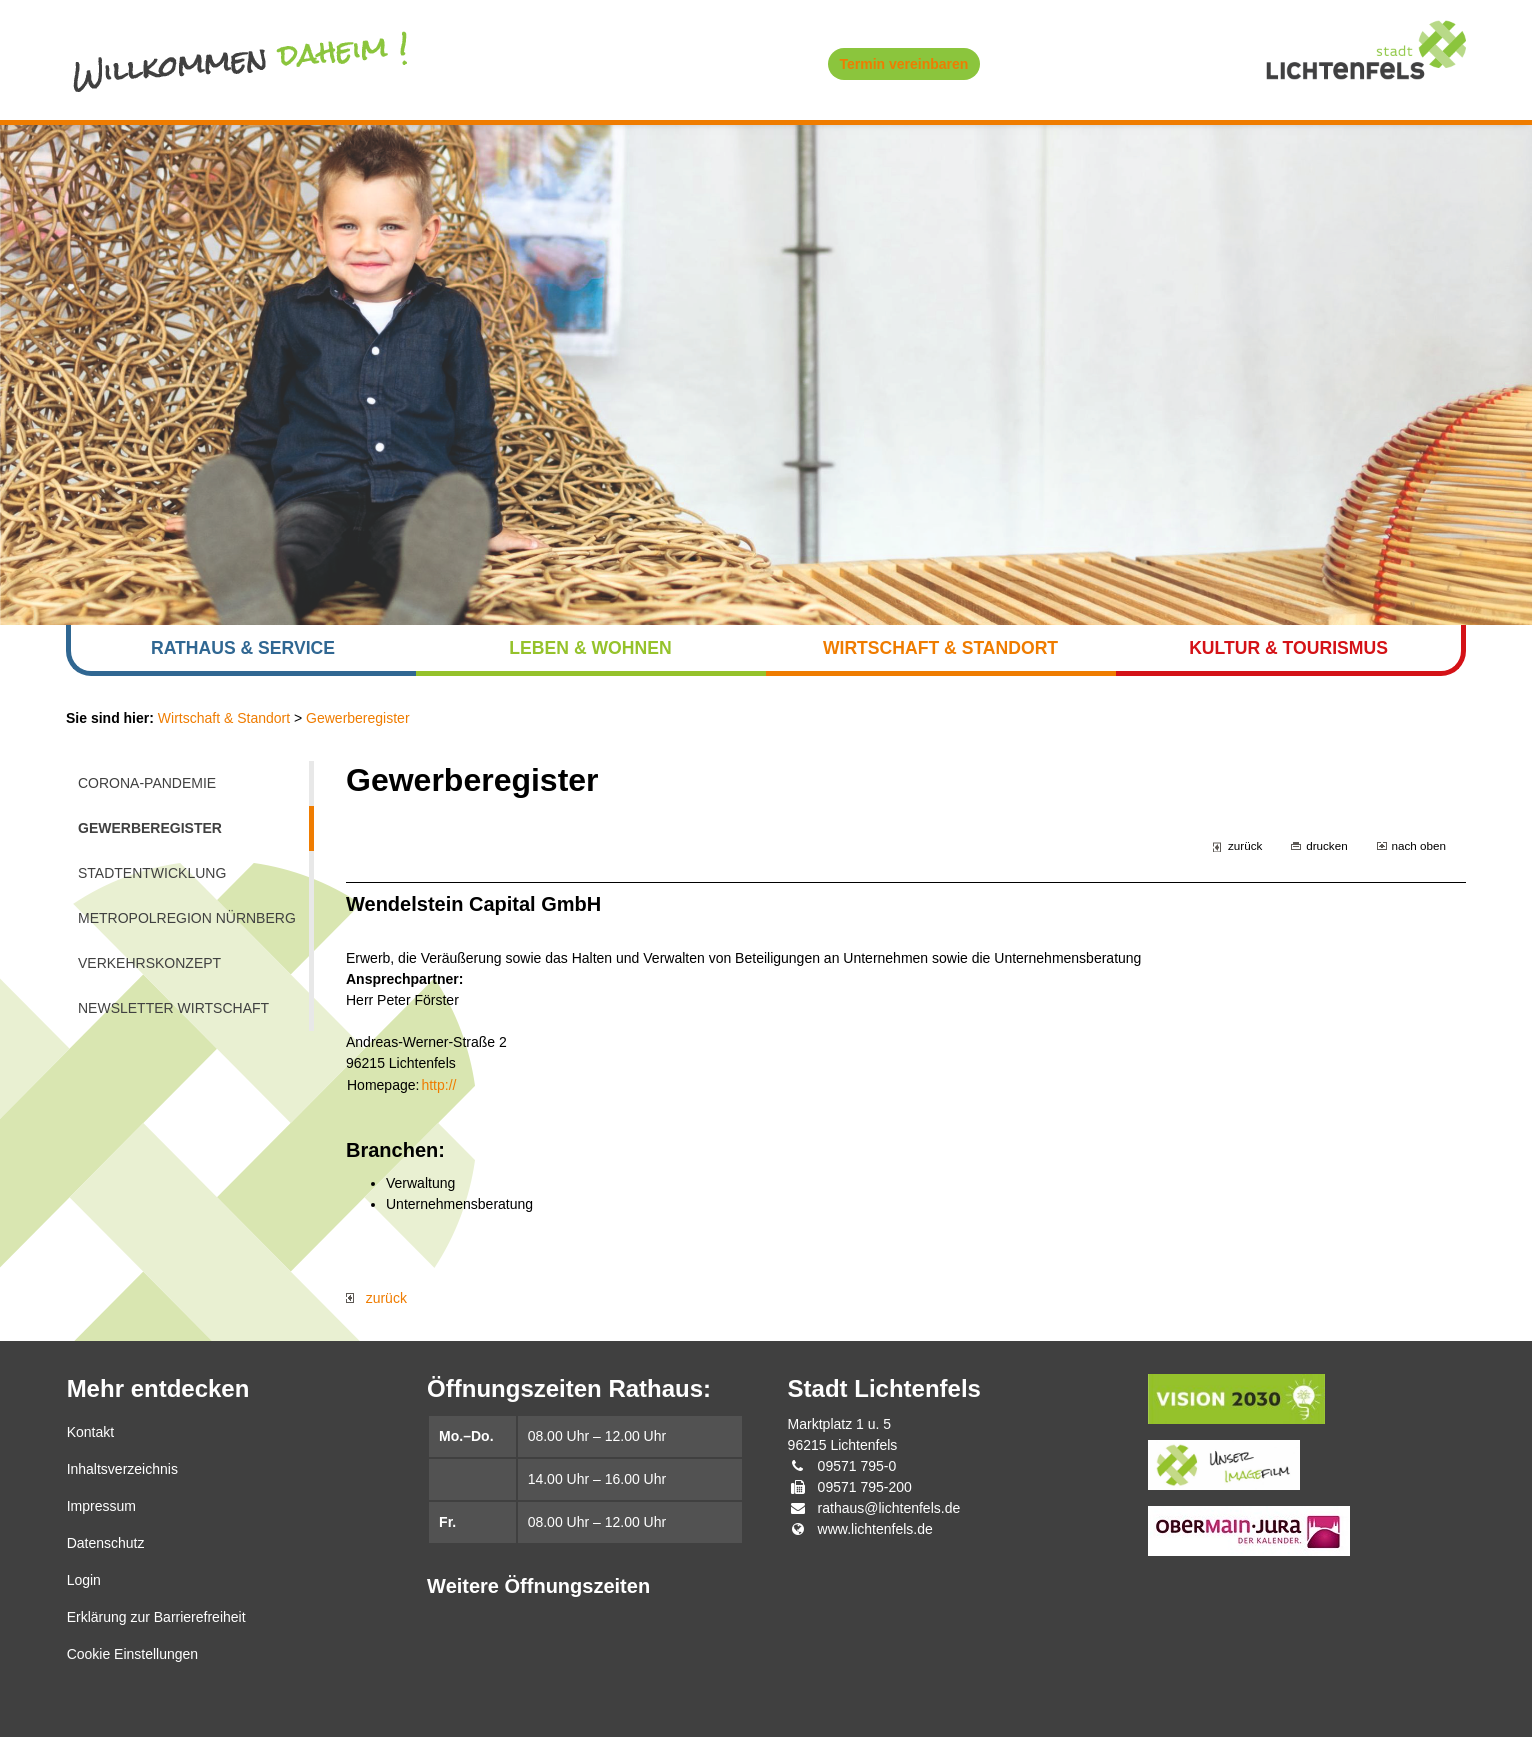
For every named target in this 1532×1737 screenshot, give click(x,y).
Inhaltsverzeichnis (122, 1469)
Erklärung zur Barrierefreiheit (156, 1617)
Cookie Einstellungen (133, 1654)
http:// (438, 1085)
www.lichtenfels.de (875, 1529)
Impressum (101, 1506)
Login (84, 1580)
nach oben (1419, 845)
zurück (1245, 845)
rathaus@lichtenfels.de (889, 1508)
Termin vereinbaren (904, 64)
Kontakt (90, 1432)
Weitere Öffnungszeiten (538, 1586)
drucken (1326, 845)
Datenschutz (106, 1543)
